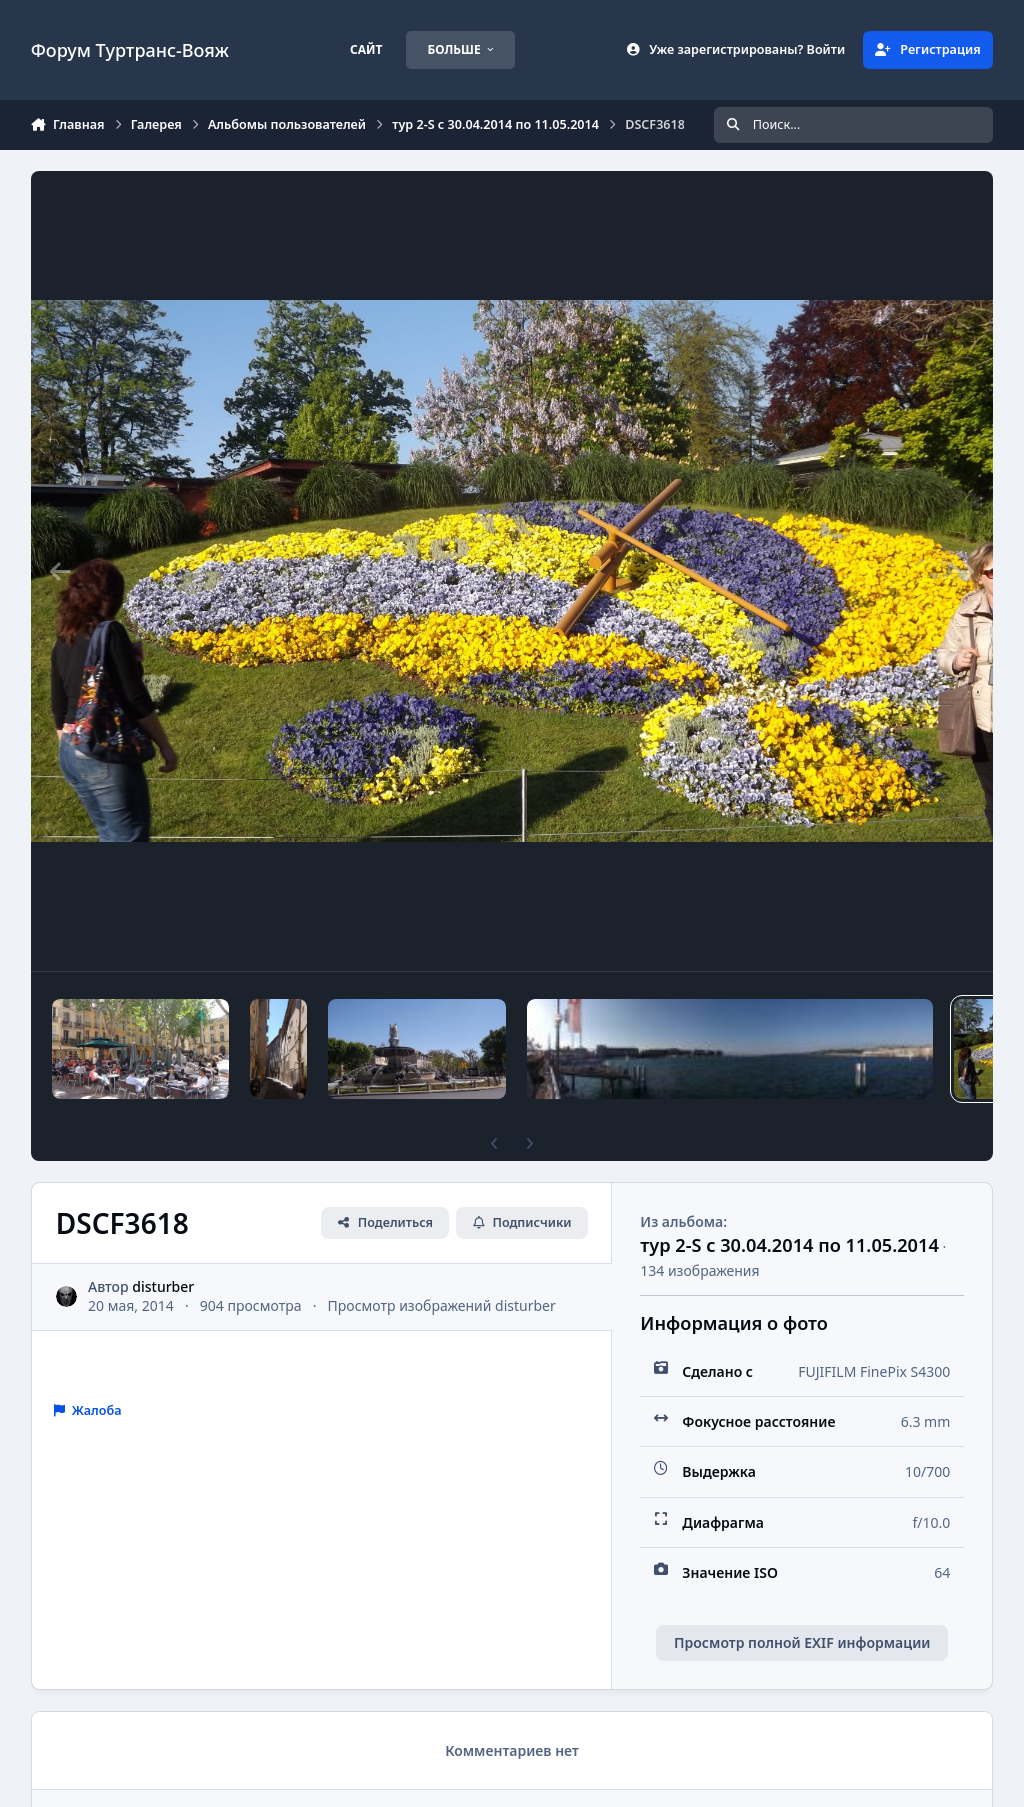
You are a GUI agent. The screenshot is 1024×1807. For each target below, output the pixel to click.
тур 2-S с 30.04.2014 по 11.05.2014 (789, 1245)
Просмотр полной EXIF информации (802, 1642)
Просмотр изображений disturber (441, 1305)
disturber (163, 1286)
